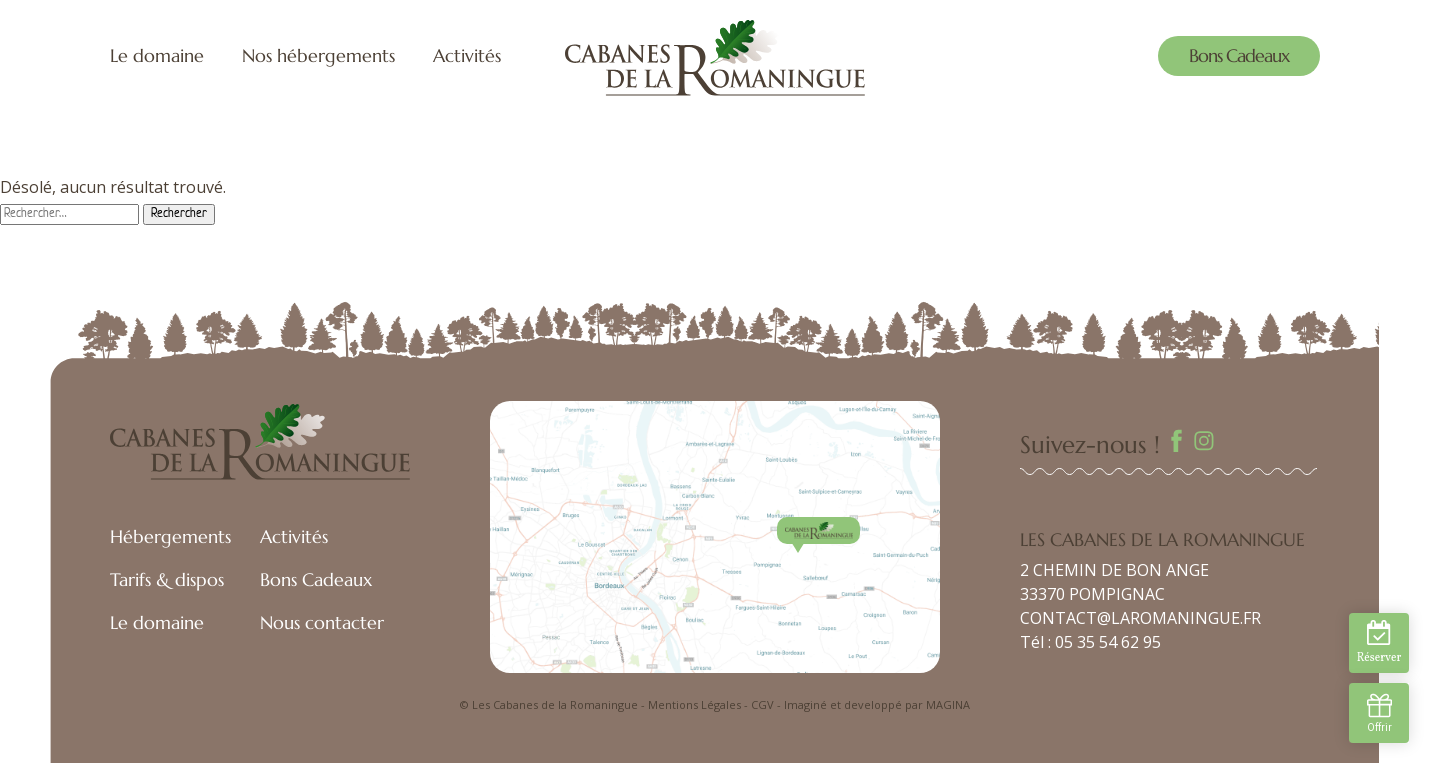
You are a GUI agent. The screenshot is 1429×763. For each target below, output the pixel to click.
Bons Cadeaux (1239, 55)
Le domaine (157, 55)
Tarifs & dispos (167, 579)
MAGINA (948, 704)
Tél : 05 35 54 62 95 (1090, 642)
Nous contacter (322, 622)
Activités (467, 55)
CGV (762, 704)
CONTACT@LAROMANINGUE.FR (1140, 618)
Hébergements (170, 536)
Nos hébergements (318, 55)
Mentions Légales (694, 704)
